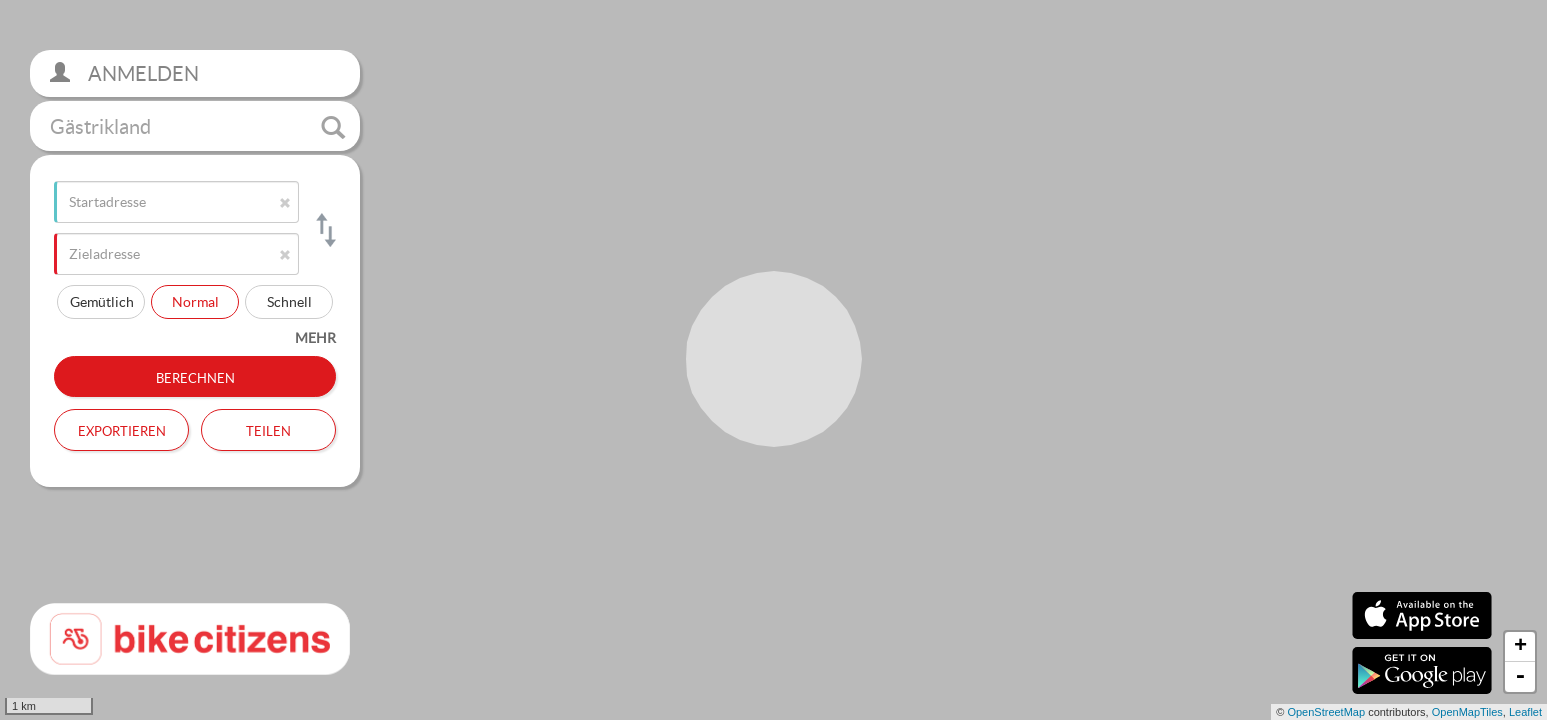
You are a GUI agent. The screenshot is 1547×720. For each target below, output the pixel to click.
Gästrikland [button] (197, 127)
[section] (773, 360)
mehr (315, 337)
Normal (195, 301)
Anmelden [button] (124, 73)
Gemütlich (102, 301)
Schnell (289, 301)
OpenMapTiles (1467, 712)
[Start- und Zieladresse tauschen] (324, 230)
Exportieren (122, 429)
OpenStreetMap (1326, 712)
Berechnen (195, 376)
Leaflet (1525, 712)
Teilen (268, 429)
